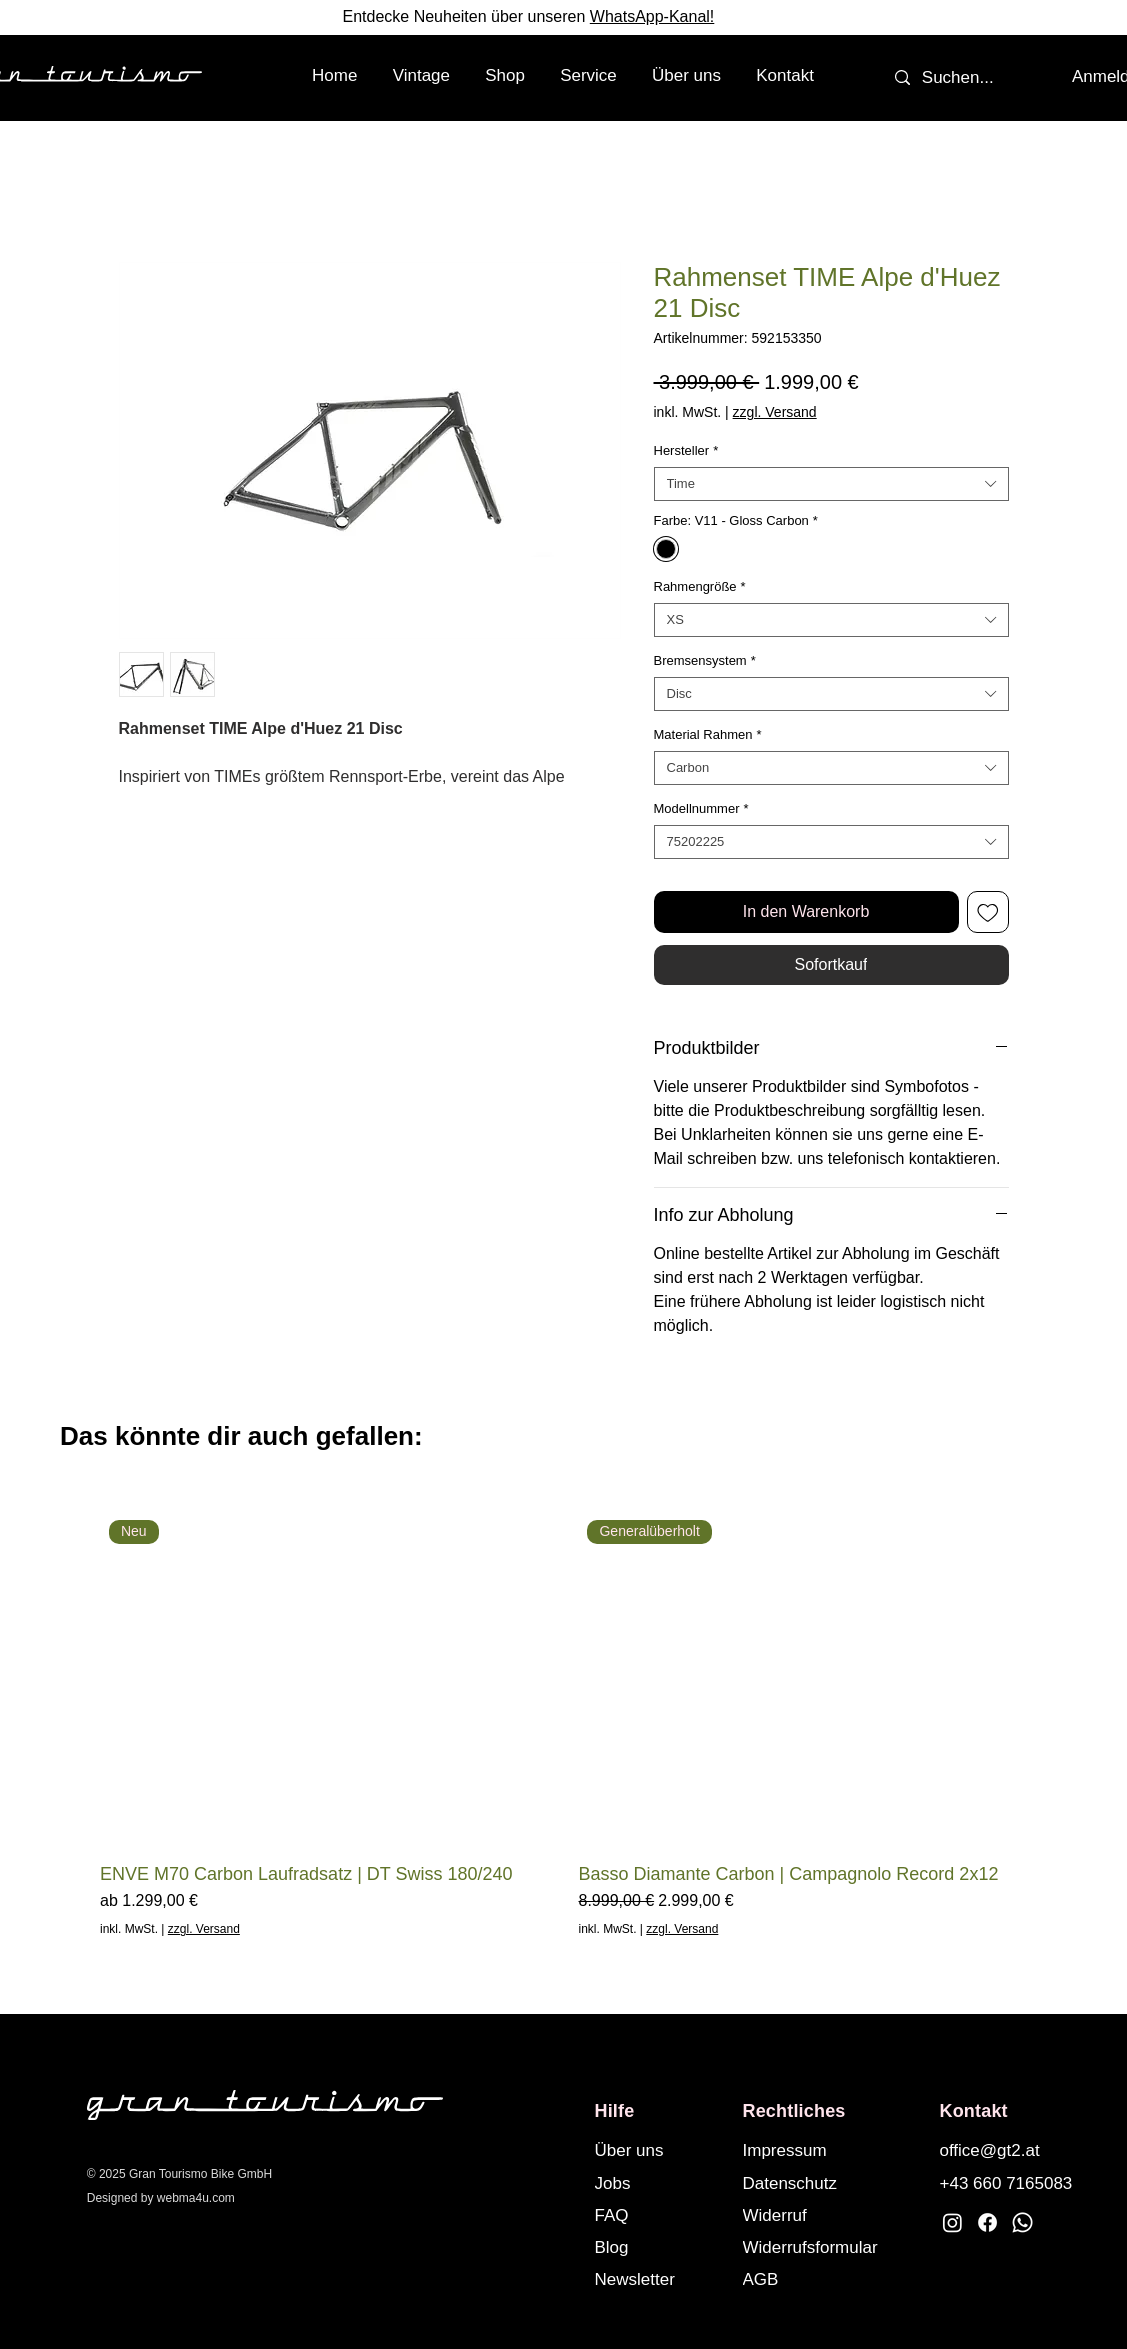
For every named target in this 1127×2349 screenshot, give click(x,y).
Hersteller (686, 450)
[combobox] (831, 484)
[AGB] (829, 2279)
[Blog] (660, 2247)
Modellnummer (701, 808)
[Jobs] (660, 2183)
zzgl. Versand (775, 412)
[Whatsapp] (1022, 2222)
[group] (563, 1724)
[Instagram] (952, 2222)
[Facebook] (987, 2222)
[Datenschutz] (808, 2183)
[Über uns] (660, 2150)
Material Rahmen (708, 734)
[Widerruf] (829, 2215)
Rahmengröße (700, 586)
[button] (505, 76)
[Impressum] (808, 2150)
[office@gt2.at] (1005, 2150)
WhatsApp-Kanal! (652, 16)
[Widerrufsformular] (829, 2247)
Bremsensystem (705, 660)
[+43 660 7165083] (1009, 2183)
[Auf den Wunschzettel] (988, 912)
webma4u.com (196, 2198)
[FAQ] (660, 2215)
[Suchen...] (958, 78)
